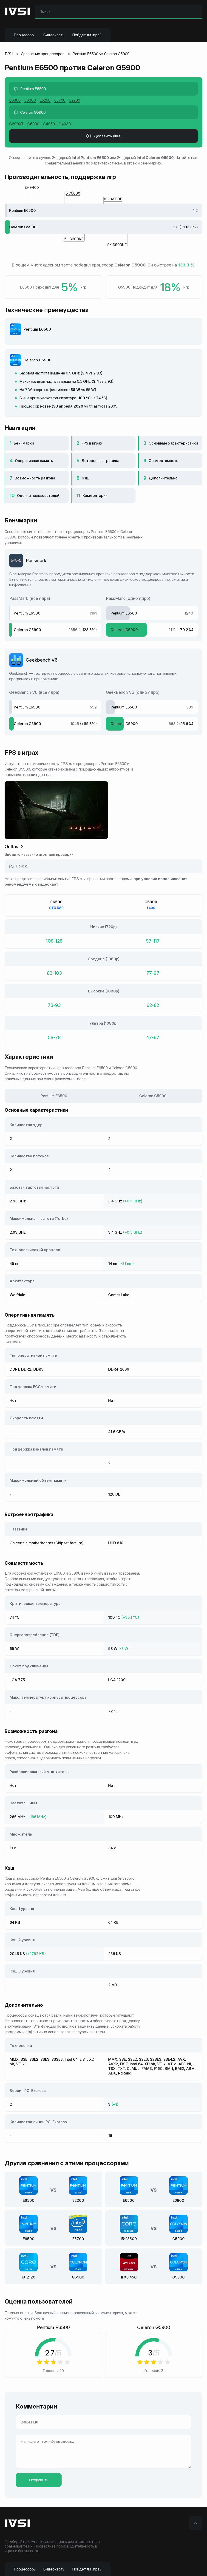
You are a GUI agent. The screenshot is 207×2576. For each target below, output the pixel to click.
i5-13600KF (74, 239)
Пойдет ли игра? (86, 35)
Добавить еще (103, 136)
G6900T (16, 124)
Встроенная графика (100, 460)
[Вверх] (195, 2523)
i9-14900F (113, 199)
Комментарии (95, 495)
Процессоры (25, 35)
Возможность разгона (35, 478)
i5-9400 (32, 187)
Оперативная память (34, 460)
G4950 (49, 124)
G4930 (65, 124)
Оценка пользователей (38, 495)
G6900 (33, 124)
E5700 (59, 100)
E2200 (74, 100)
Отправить (38, 2480)
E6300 (30, 100)
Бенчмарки (24, 443)
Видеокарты (54, 35)
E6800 (15, 100)
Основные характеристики (173, 443)
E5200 (45, 100)
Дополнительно (163, 478)
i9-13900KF (117, 244)
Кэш (85, 478)
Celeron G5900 (37, 360)
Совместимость (163, 460)
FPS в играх (92, 443)
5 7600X (73, 193)
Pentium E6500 (37, 329)
